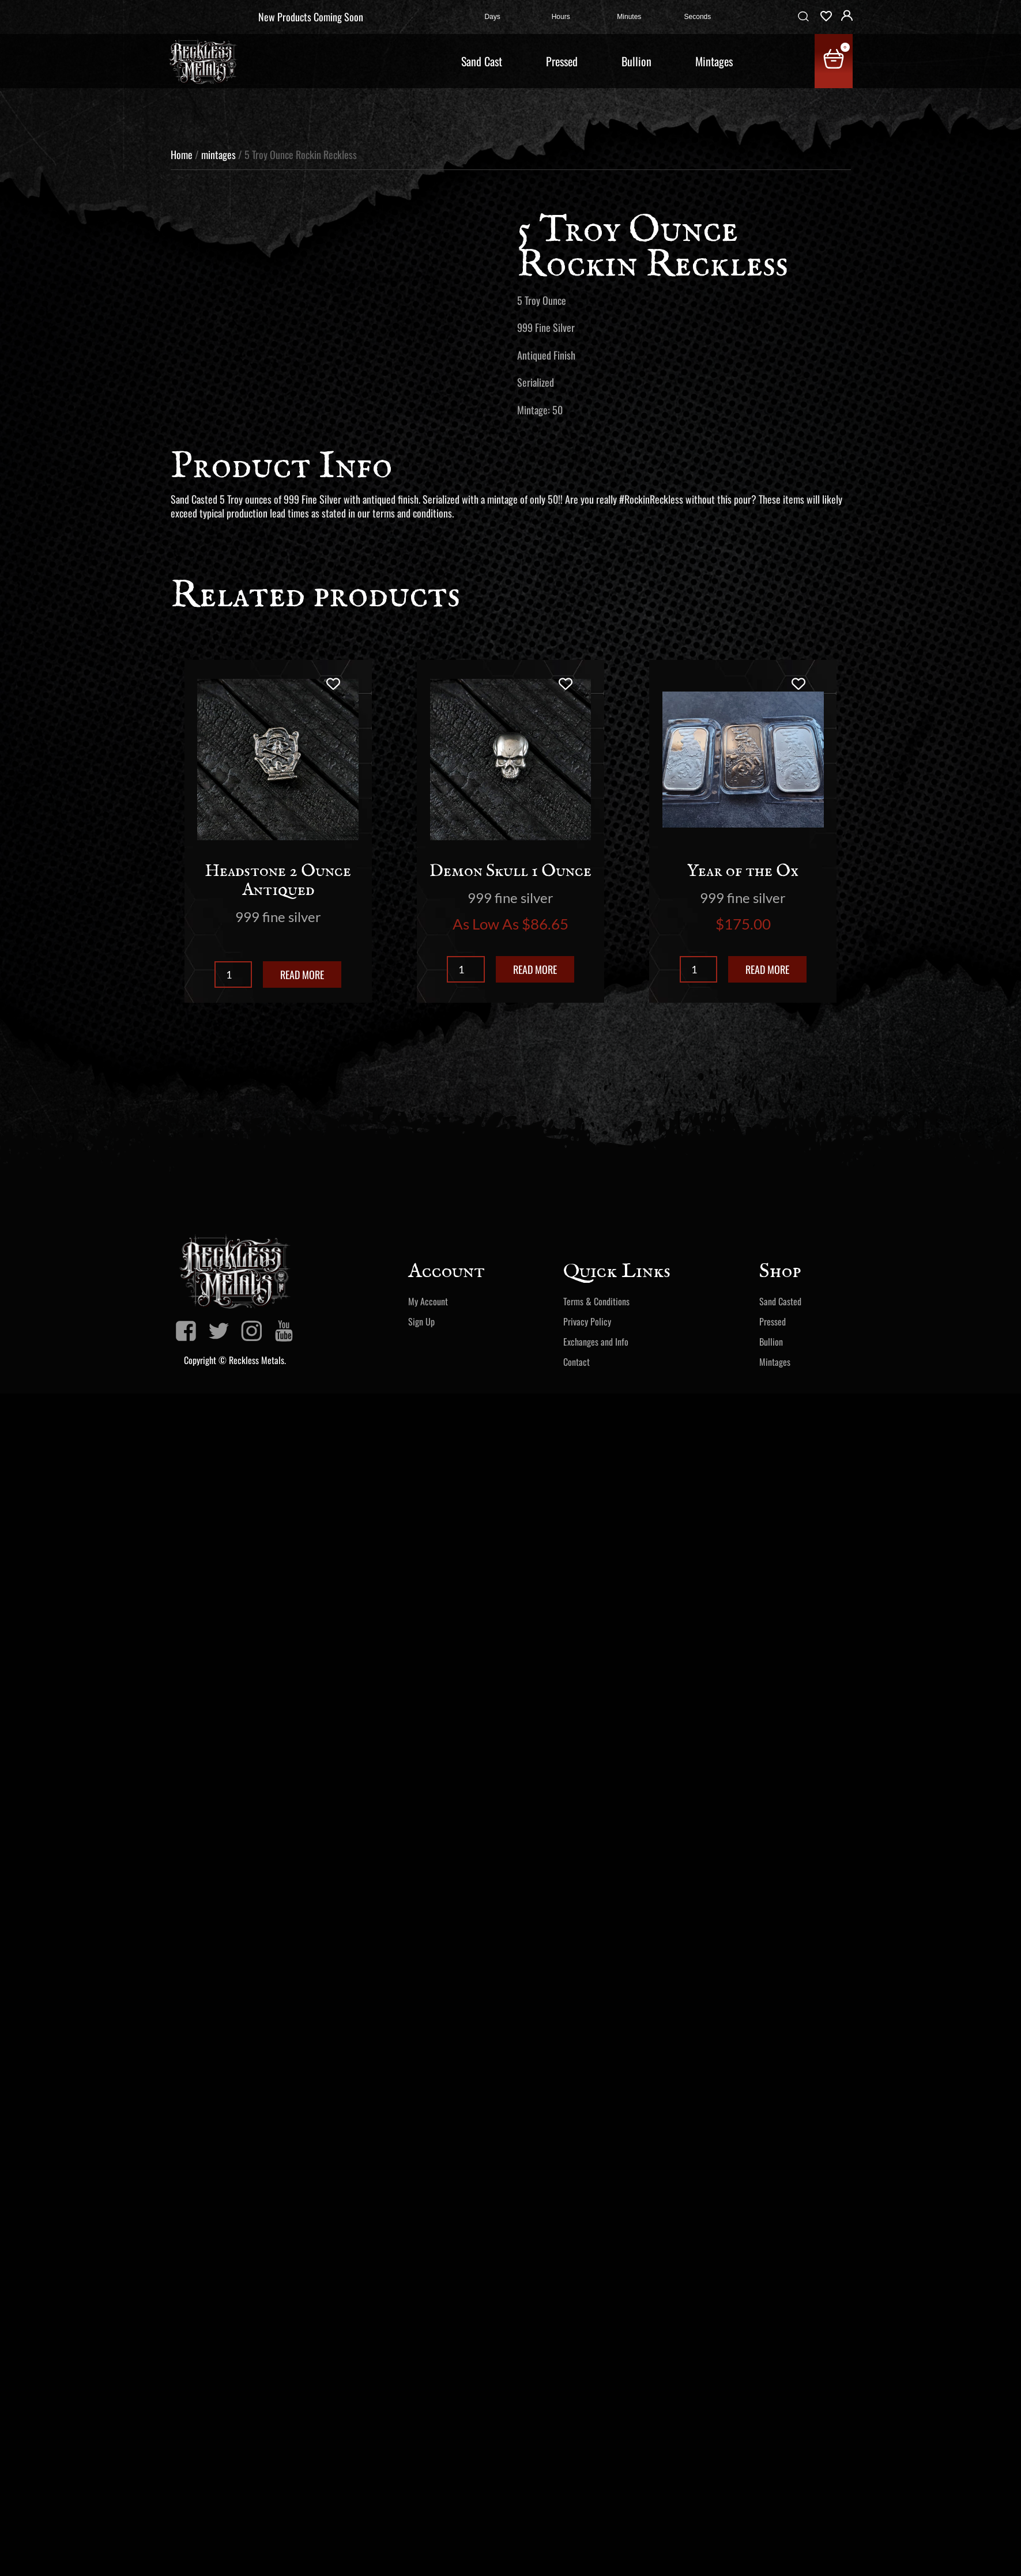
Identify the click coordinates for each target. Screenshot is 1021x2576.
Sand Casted (780, 1301)
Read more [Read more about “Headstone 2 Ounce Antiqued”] (302, 974)
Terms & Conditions (596, 1301)
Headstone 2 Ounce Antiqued (278, 880)
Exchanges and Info (595, 1342)
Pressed (562, 61)
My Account (428, 1301)
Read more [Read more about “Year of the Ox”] (767, 969)
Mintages (714, 61)
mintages (218, 154)
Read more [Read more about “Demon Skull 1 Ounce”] (535, 969)
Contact (576, 1362)
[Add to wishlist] (333, 684)
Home (182, 154)
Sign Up (421, 1321)
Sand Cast (481, 61)
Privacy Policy (587, 1321)
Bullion (636, 61)
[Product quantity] (233, 974)
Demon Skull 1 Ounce (510, 871)
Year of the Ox (742, 871)
